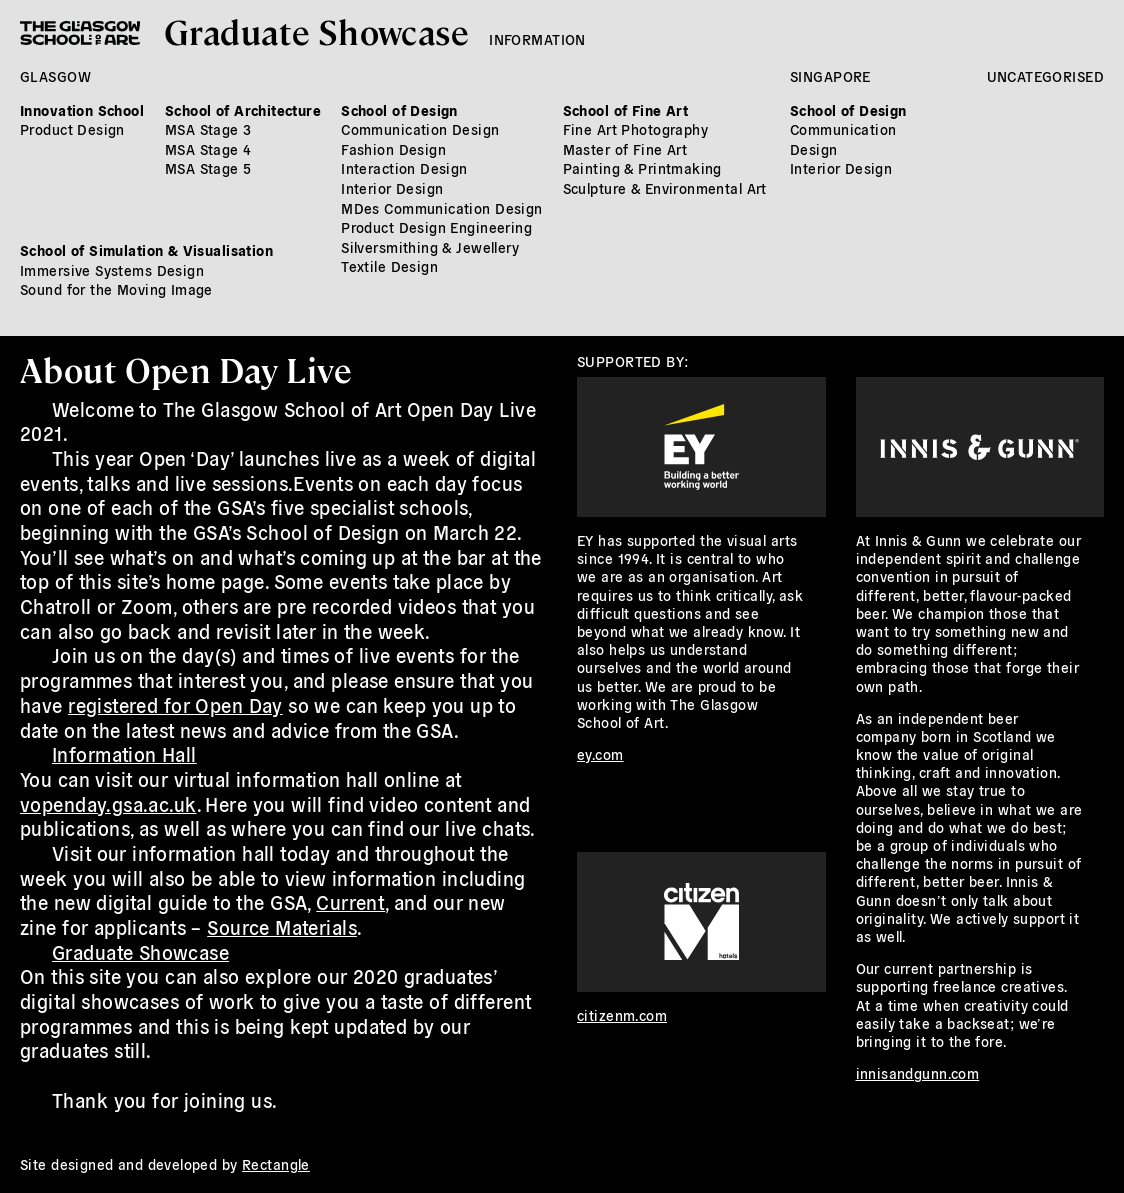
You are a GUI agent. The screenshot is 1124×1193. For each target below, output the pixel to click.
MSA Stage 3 (208, 129)
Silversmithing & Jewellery (430, 247)
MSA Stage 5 (208, 168)
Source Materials (282, 927)
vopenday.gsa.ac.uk (108, 804)
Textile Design (389, 266)
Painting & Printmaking (642, 168)
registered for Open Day (175, 705)
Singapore (830, 76)
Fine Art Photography (635, 129)
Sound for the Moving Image (116, 289)
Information (537, 39)
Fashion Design (393, 149)
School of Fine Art (626, 110)
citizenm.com (622, 1015)
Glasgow (55, 76)
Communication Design (420, 129)
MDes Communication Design (442, 208)
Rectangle (276, 1164)
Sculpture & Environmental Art (665, 188)
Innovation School (82, 110)
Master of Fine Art (625, 149)
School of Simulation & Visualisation (146, 250)
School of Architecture (243, 110)
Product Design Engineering (436, 227)
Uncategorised (1045, 76)
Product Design (72, 129)
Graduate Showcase (316, 31)
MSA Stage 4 (208, 149)
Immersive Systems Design (112, 270)
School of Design (399, 110)
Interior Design (392, 188)
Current (350, 902)
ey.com (600, 754)
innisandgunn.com (918, 1073)
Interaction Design (404, 168)
